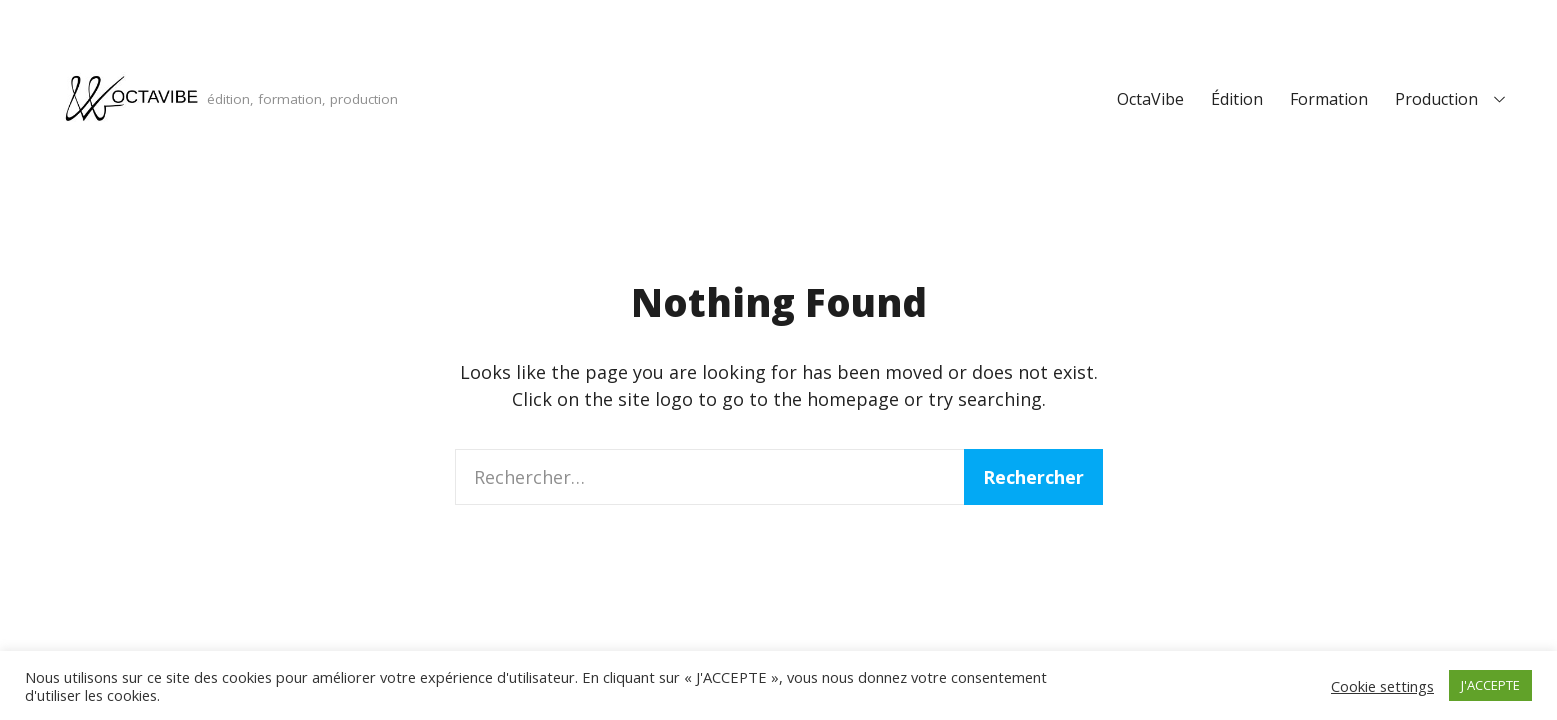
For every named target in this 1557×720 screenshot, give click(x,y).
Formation (1329, 99)
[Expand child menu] (1499, 99)
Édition (1237, 99)
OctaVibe (1150, 99)
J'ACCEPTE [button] (1490, 685)
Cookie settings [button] (1382, 686)
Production (1436, 99)
